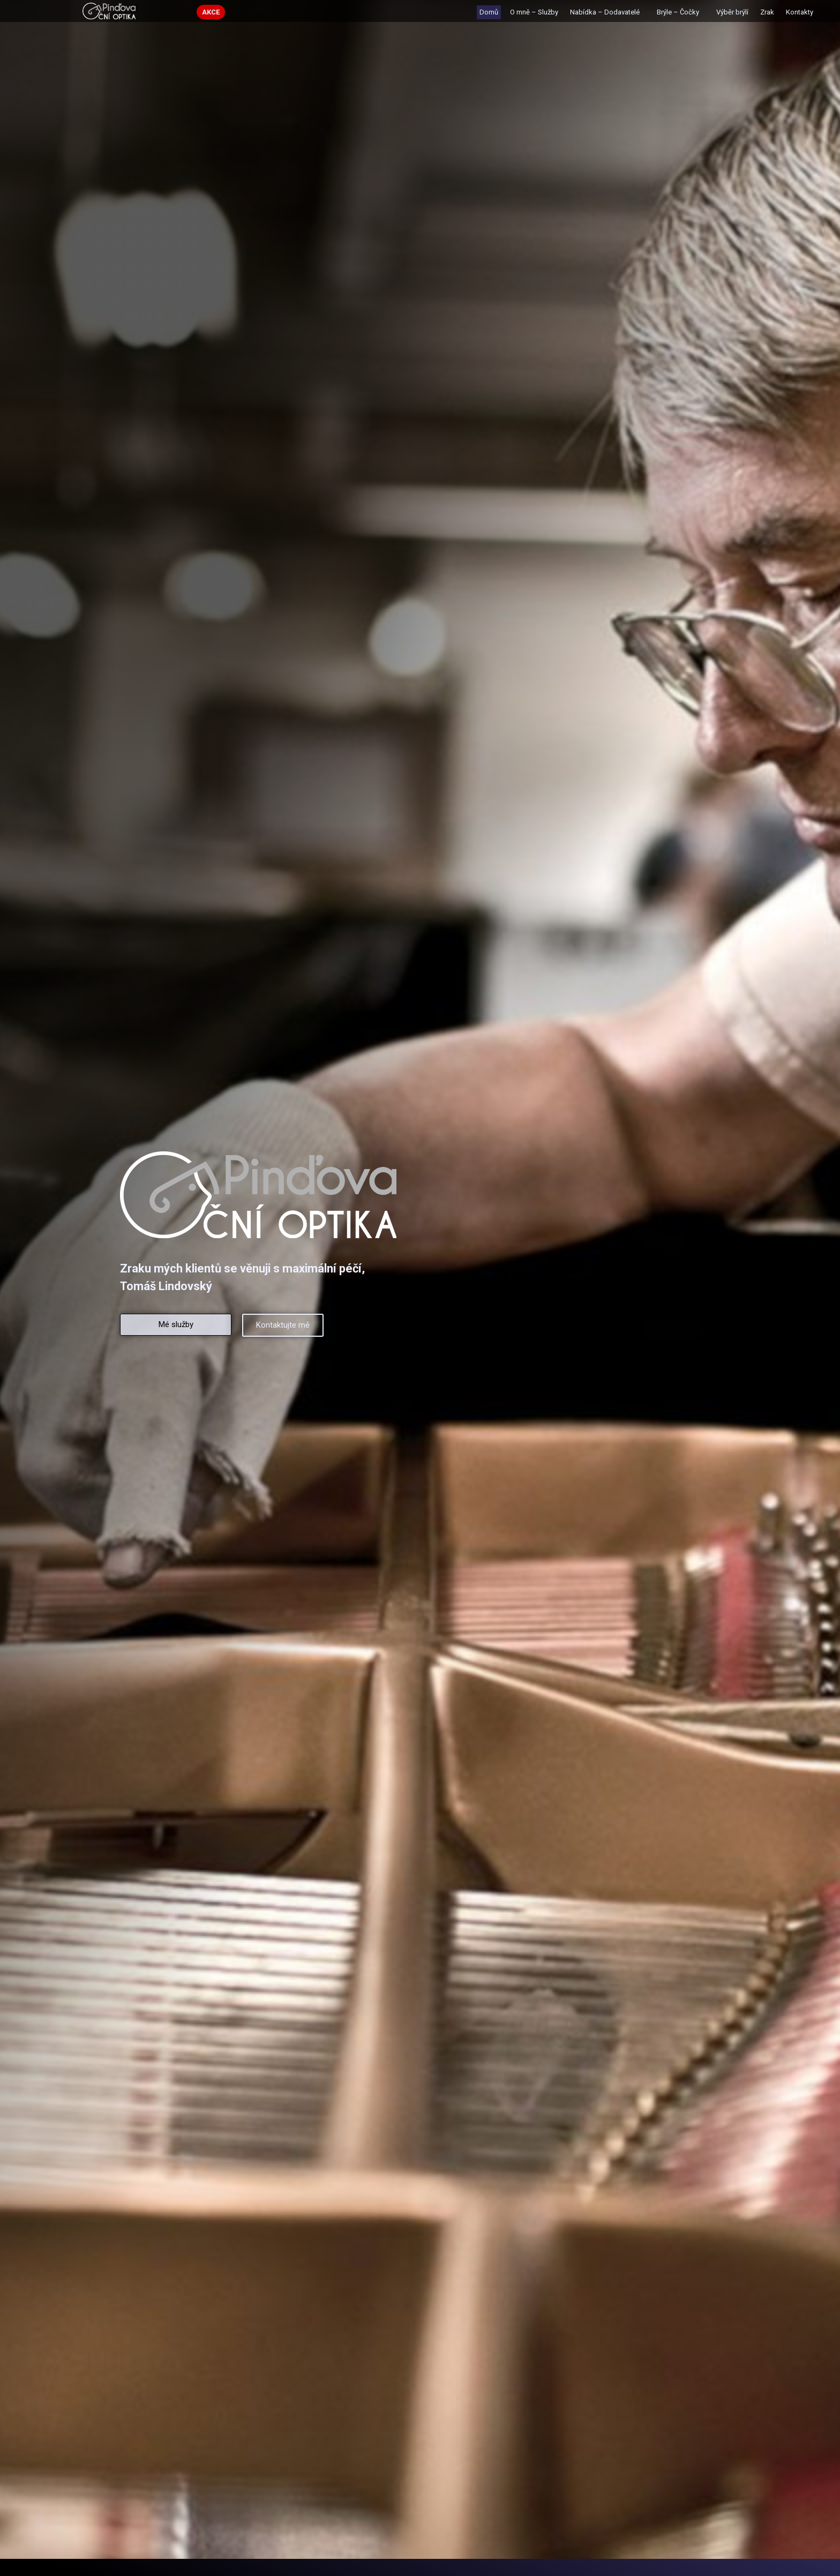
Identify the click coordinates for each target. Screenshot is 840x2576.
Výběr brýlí (732, 12)
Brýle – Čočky (680, 12)
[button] (211, 12)
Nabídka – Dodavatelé (607, 12)
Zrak (767, 12)
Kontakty (799, 12)
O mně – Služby (534, 12)
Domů (488, 12)
